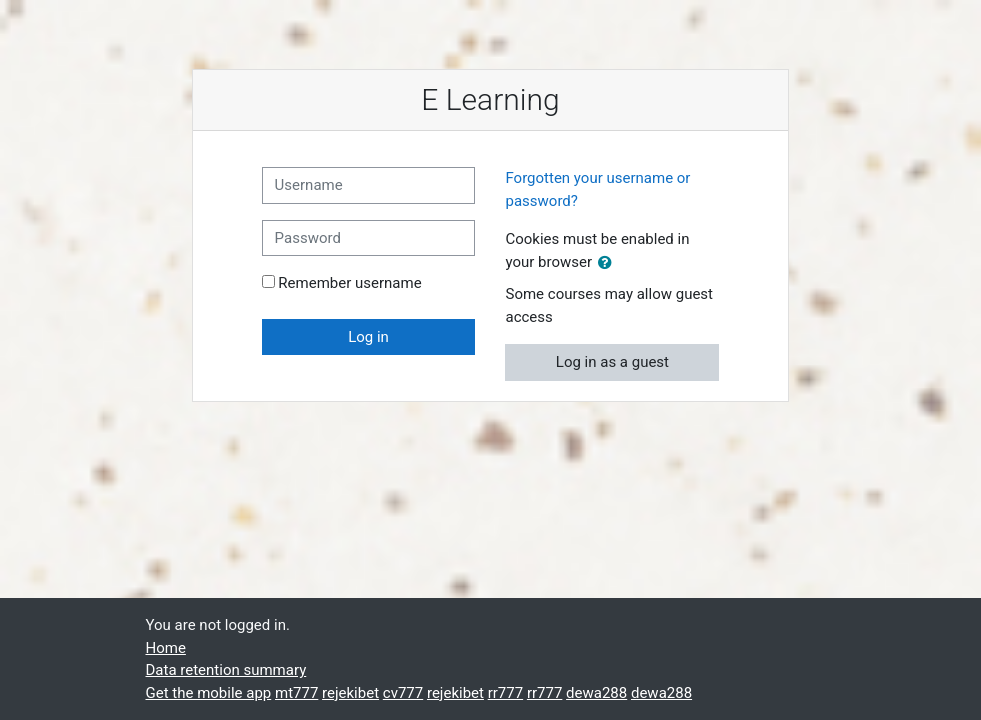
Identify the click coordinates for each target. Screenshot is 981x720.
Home (166, 648)
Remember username (349, 283)
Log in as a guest (612, 362)
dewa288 (596, 693)
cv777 (403, 693)
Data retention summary (226, 670)
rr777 (505, 693)
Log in (368, 337)
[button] (609, 263)
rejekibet (350, 693)
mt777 (296, 693)
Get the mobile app (209, 693)
